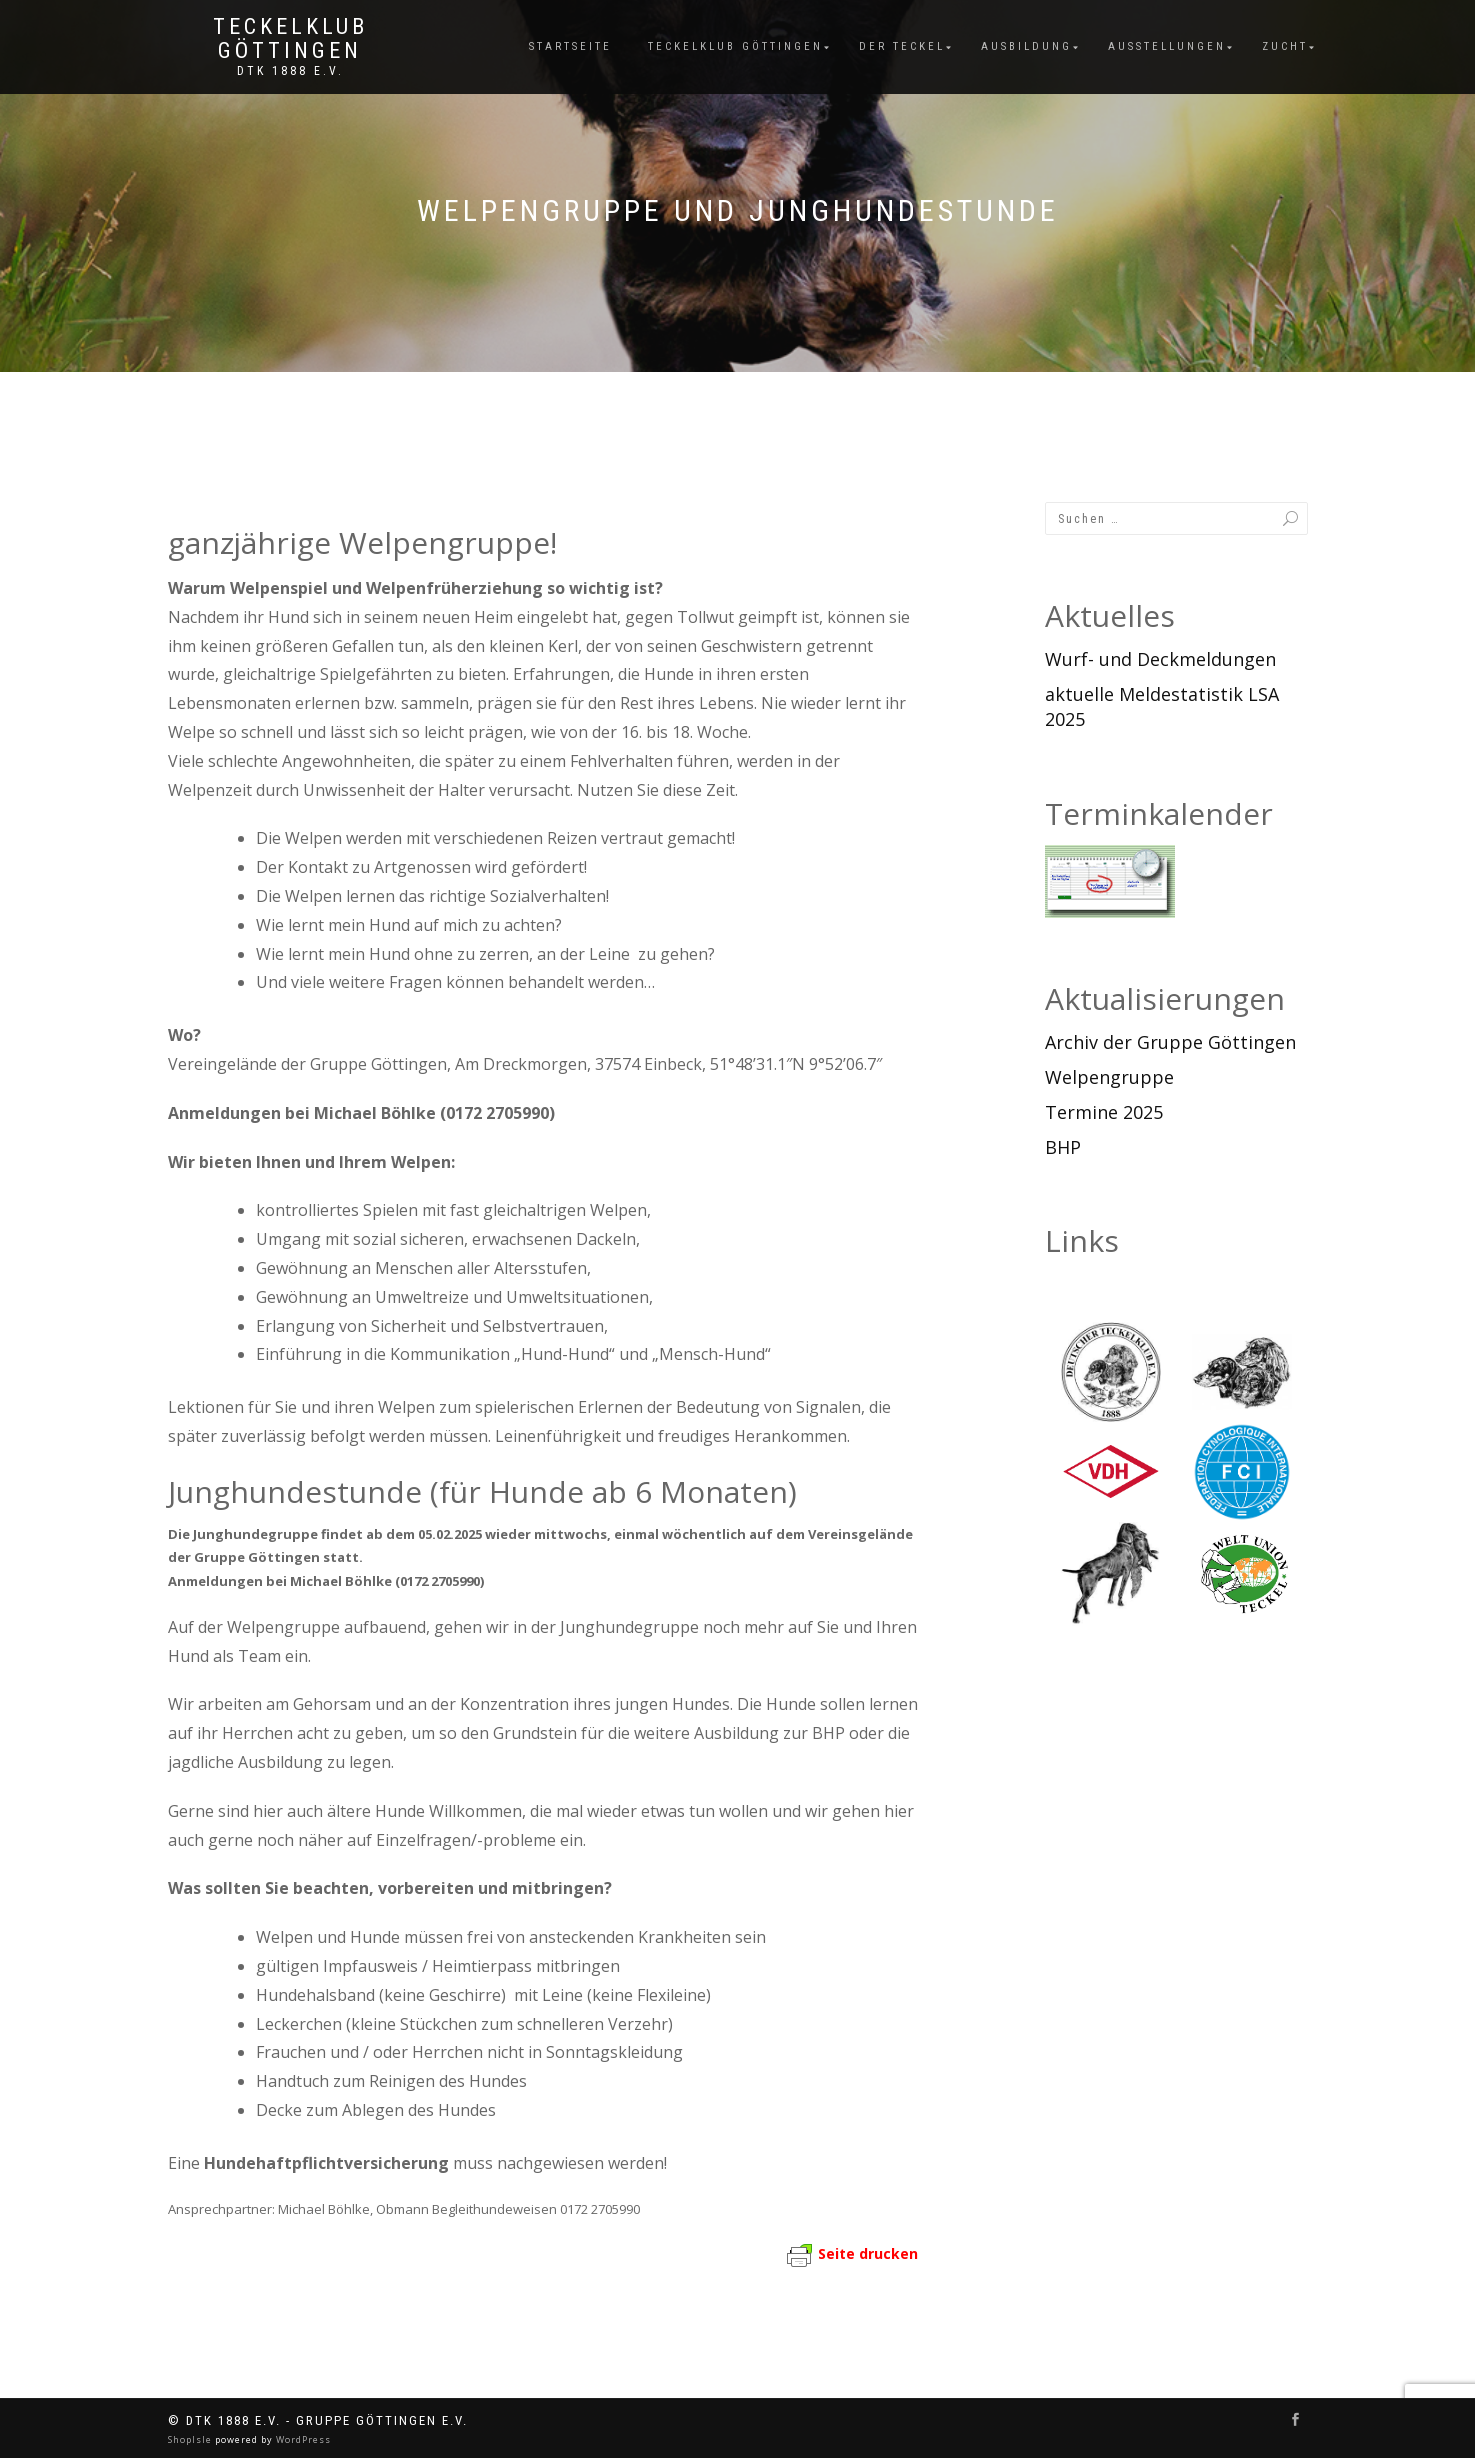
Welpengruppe (1109, 1077)
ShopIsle (191, 2439)
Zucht (1285, 46)
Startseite (570, 46)
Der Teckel (902, 46)
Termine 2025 (1104, 1112)
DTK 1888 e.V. (290, 71)
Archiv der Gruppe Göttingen (1170, 1042)
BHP (1063, 1147)
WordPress (302, 2439)
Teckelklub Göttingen (290, 39)
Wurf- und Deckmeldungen (1160, 659)
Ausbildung (1026, 46)
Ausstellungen (1167, 46)
